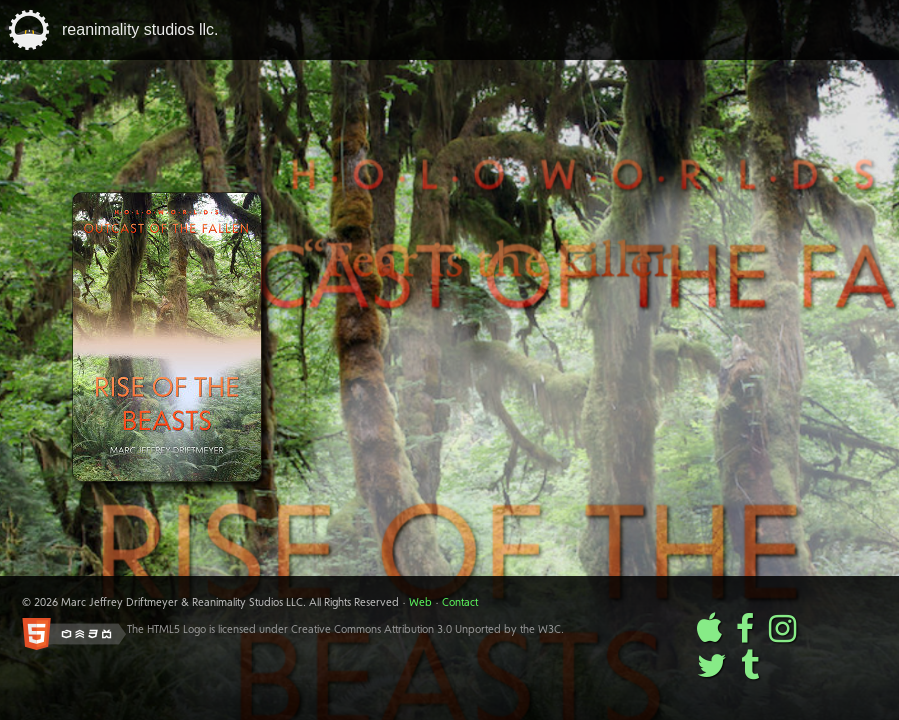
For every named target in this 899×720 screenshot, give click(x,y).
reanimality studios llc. (140, 29)
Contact (460, 603)
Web (420, 603)
